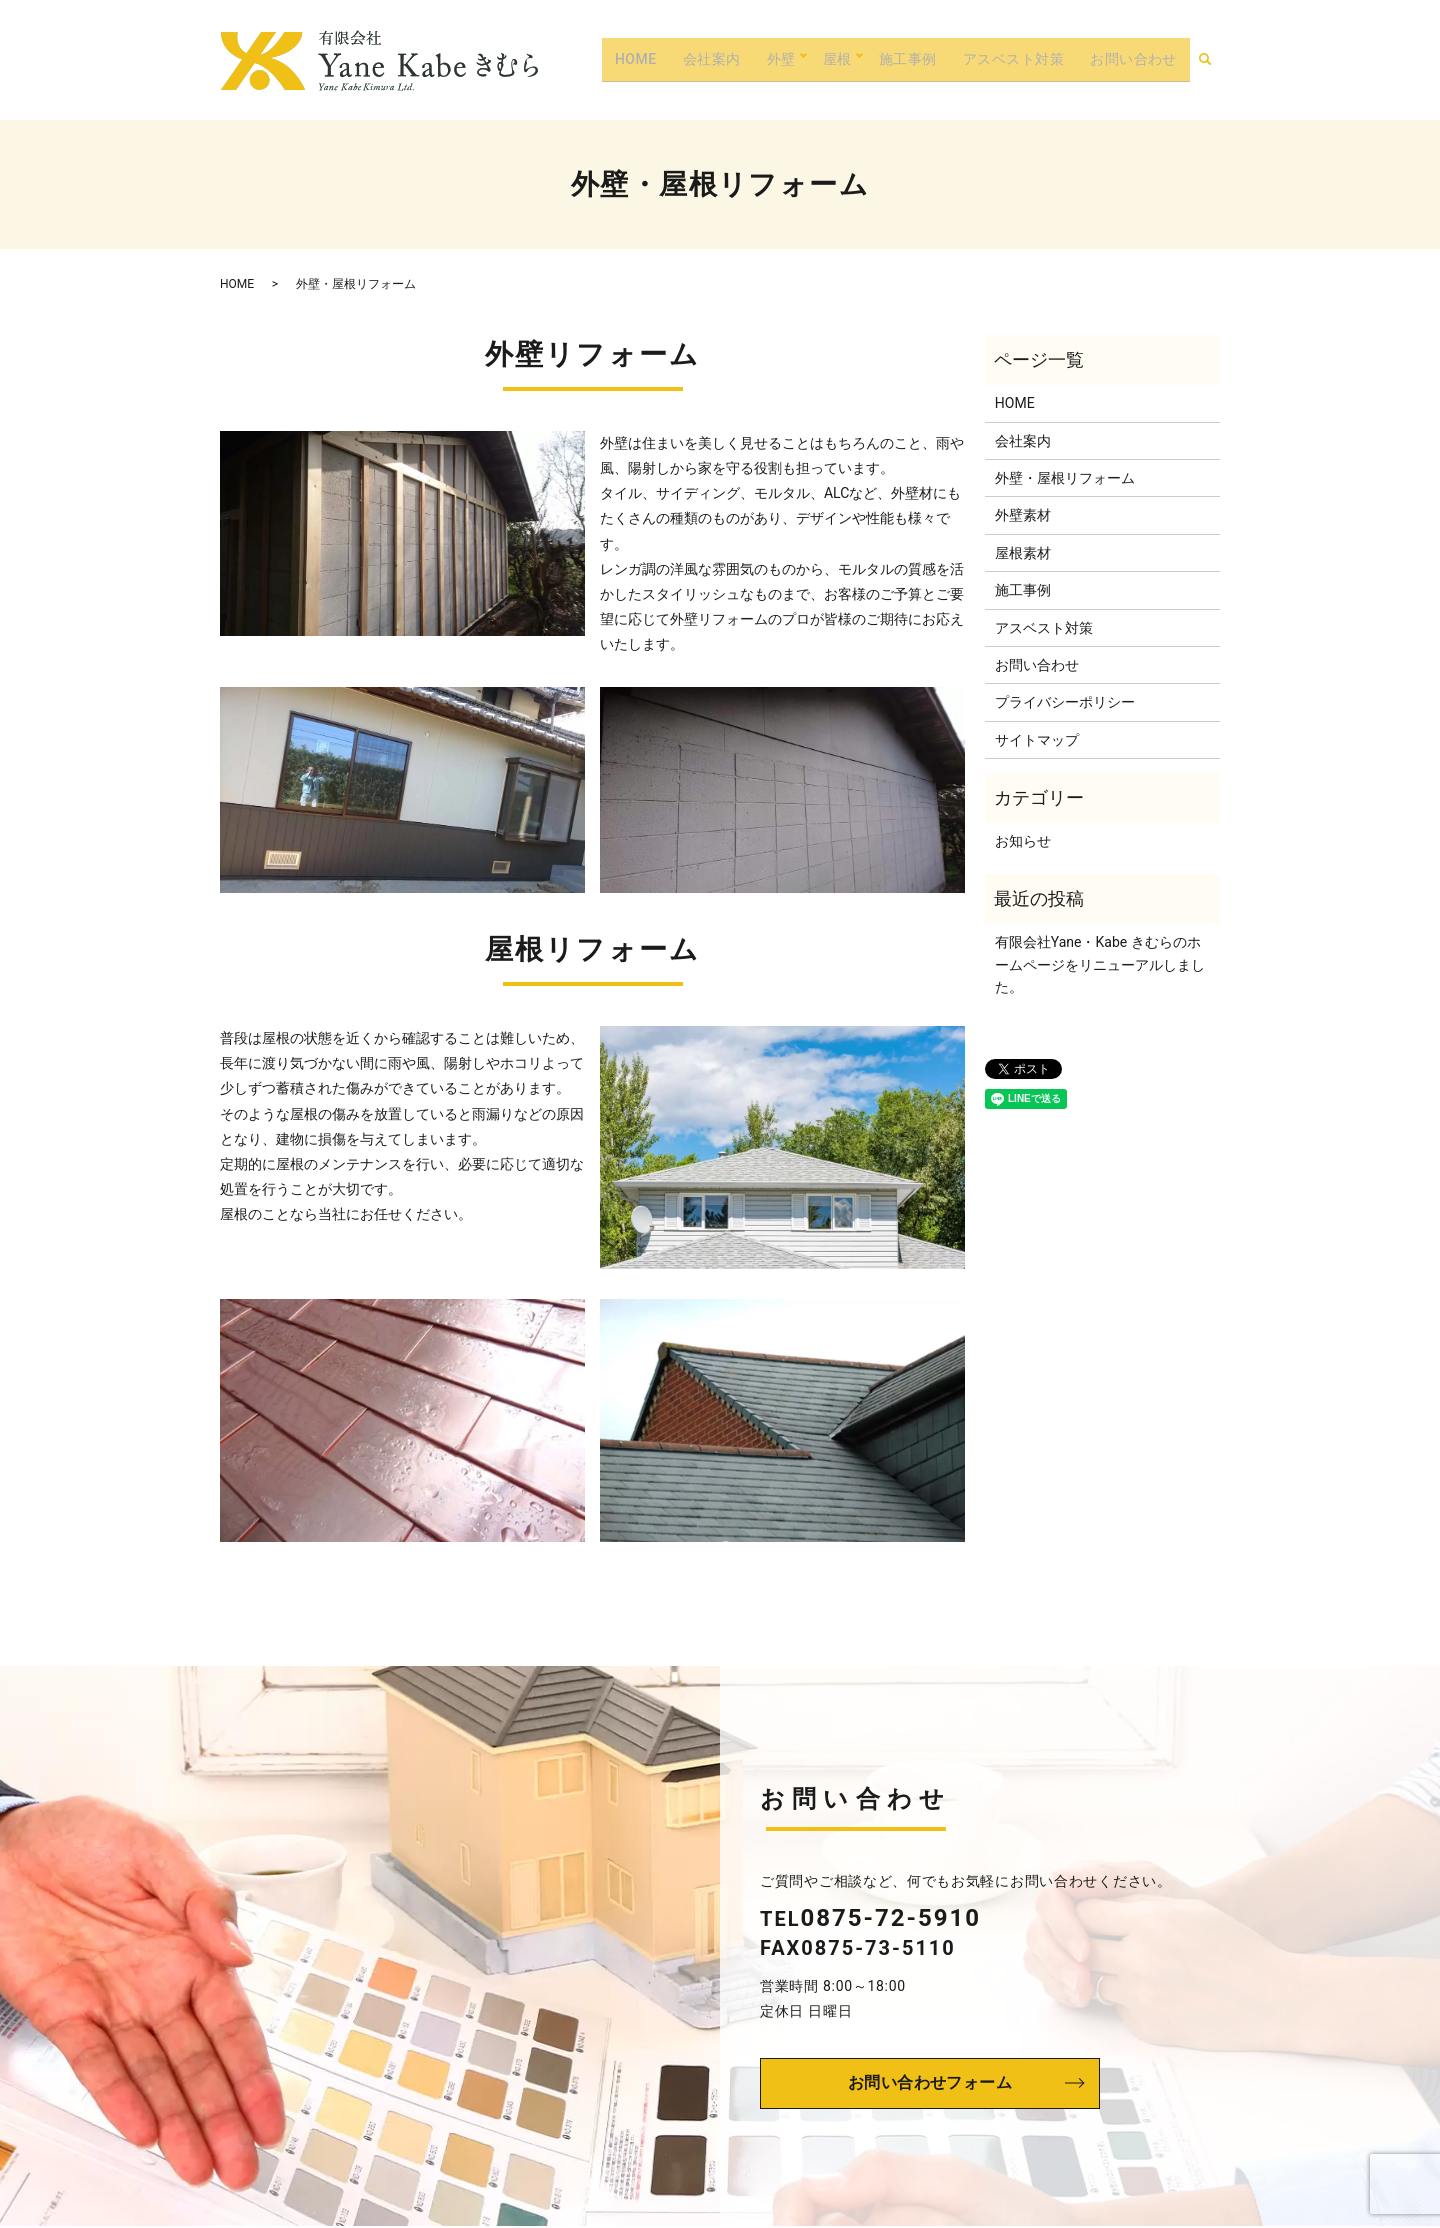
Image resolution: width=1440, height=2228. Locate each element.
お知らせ (1023, 841)
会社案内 (707, 59)
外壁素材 (1023, 515)
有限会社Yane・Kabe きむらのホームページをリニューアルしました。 (1100, 964)
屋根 (831, 59)
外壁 (775, 59)
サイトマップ (1037, 740)
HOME (631, 59)
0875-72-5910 (890, 1918)
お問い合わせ (1132, 59)
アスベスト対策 (1010, 59)
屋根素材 (1023, 553)
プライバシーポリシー (1065, 702)
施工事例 (903, 59)
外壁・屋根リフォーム (1065, 478)
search (1214, 59)
